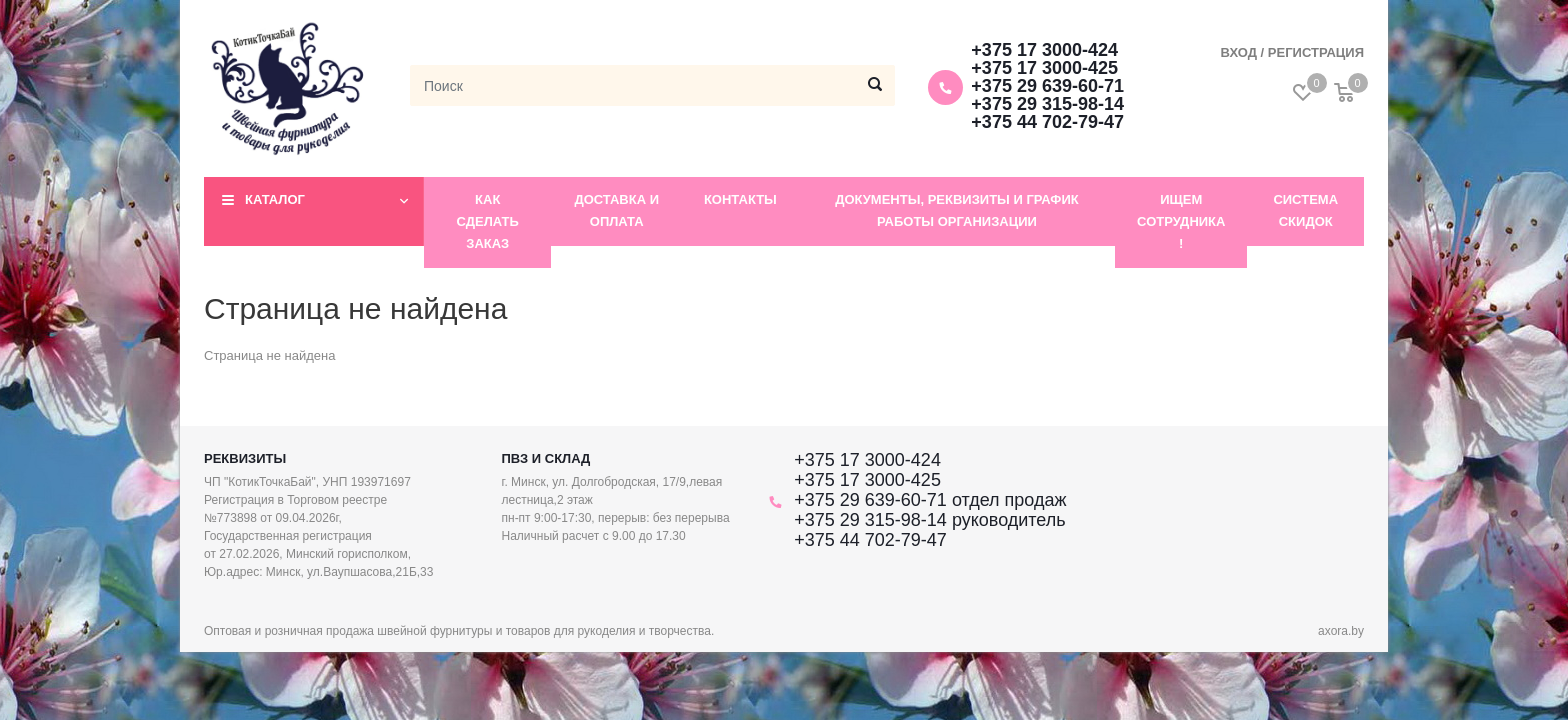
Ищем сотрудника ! (1181, 221)
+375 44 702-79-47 (1047, 122)
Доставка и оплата (616, 210)
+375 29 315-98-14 (1047, 104)
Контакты (740, 199)
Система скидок (1305, 210)
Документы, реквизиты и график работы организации (957, 210)
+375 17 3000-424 (1044, 50)
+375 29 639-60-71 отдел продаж (930, 500)
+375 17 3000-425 (1044, 68)
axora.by (1341, 631)
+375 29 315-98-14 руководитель (929, 520)
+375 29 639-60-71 (1047, 86)
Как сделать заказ (488, 221)
